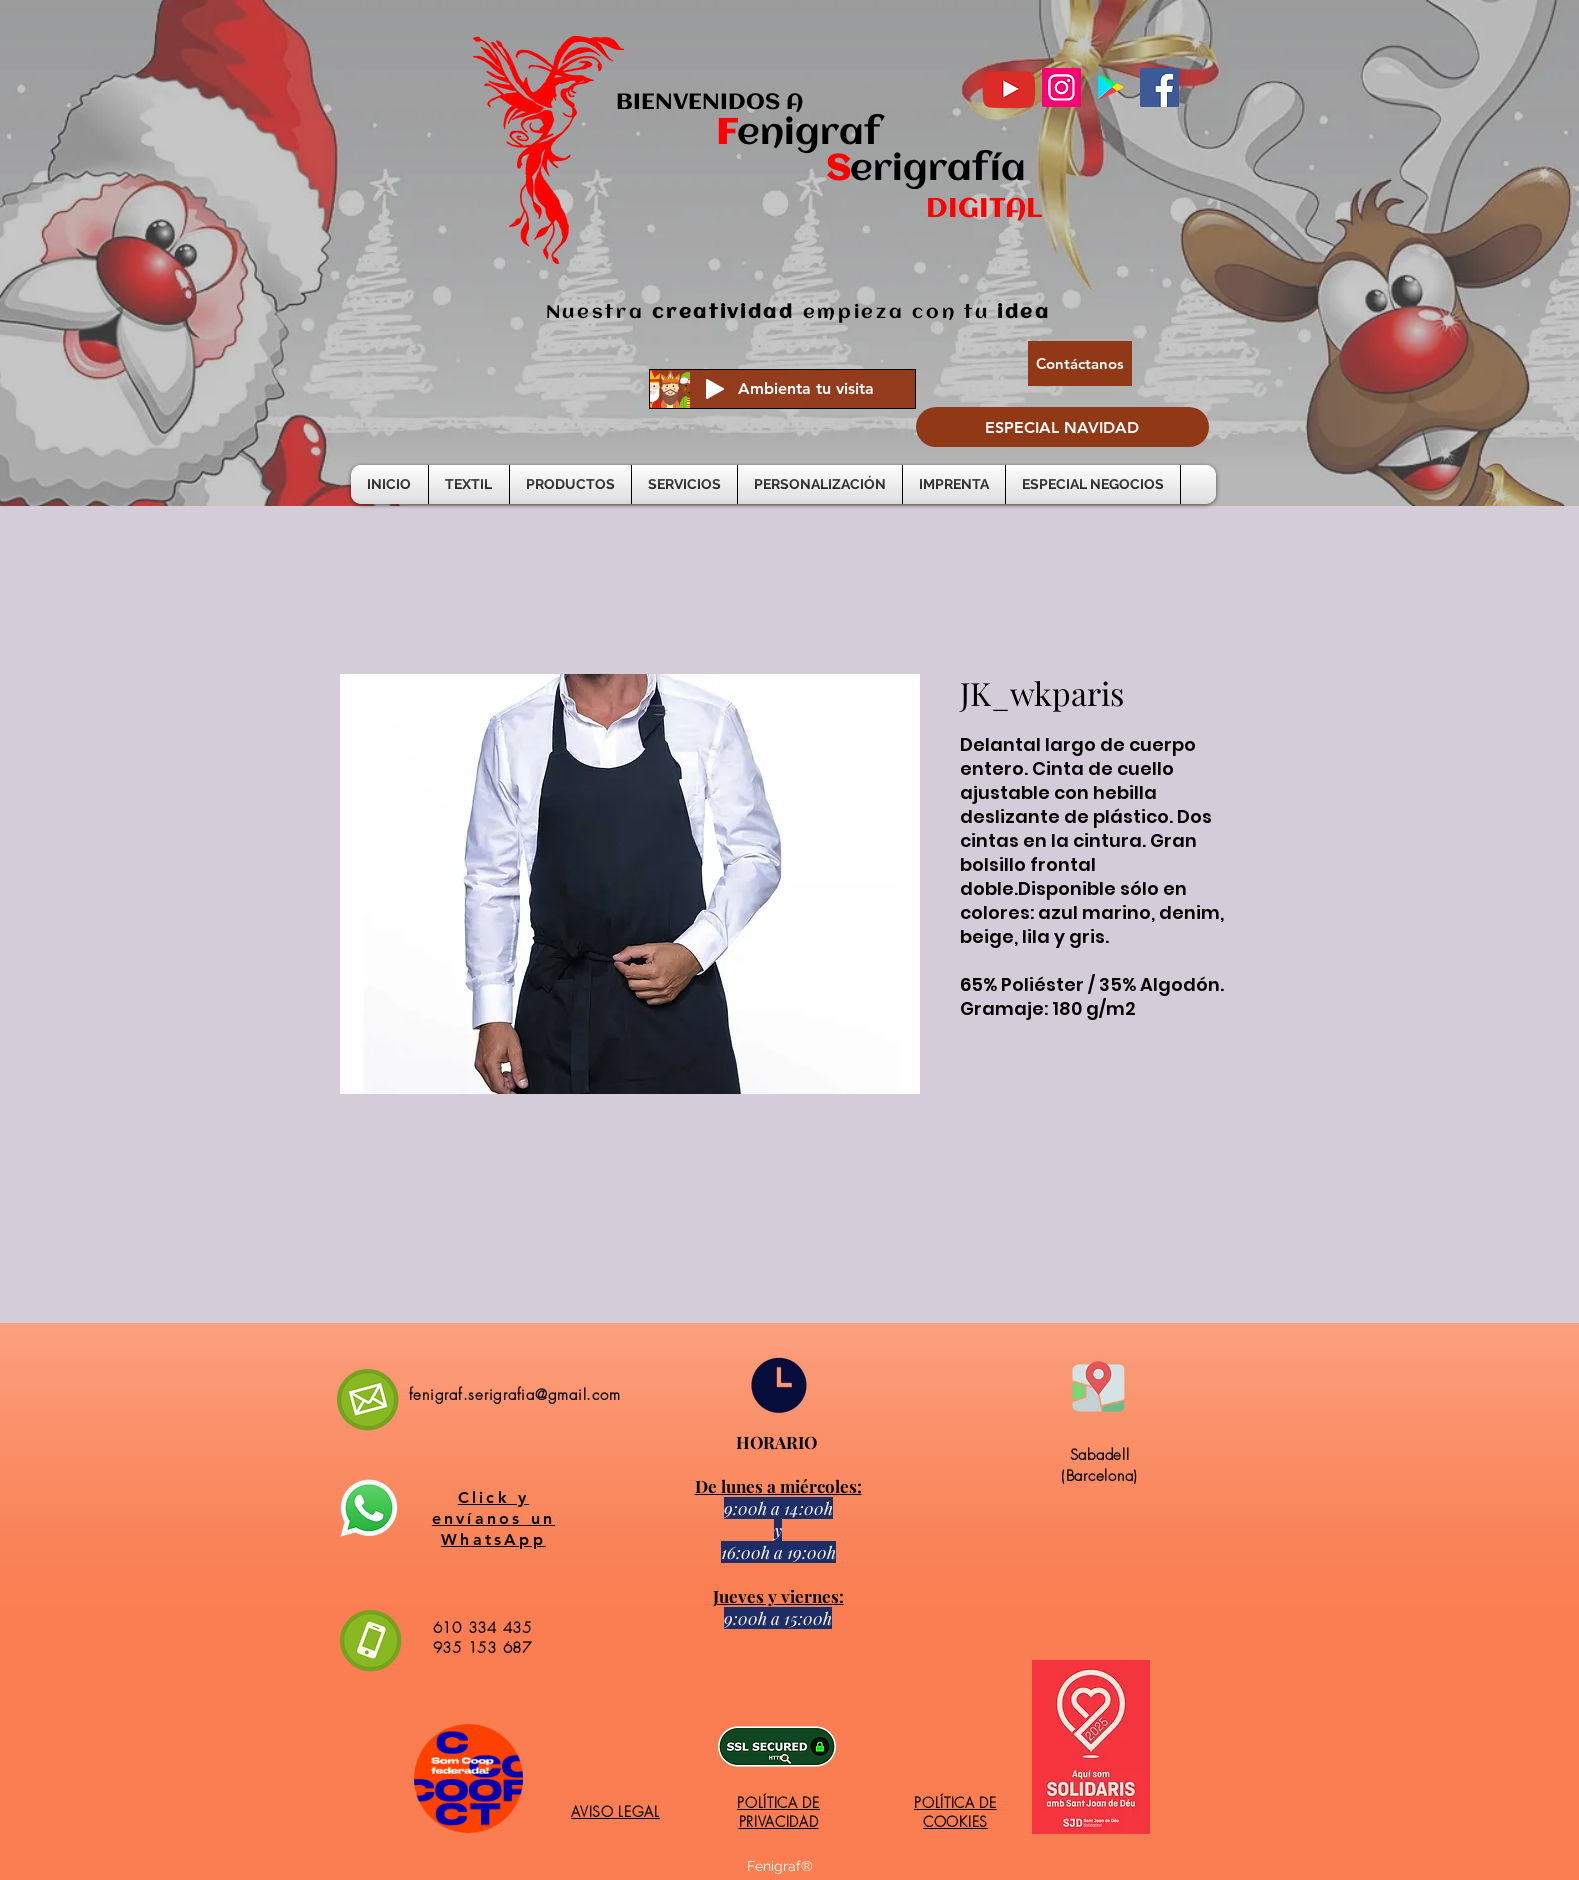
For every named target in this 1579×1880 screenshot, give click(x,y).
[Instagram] (1061, 87)
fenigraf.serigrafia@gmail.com (515, 1395)
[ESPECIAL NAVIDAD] (1062, 427)
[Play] (715, 389)
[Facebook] (1159, 87)
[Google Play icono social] (1110, 87)
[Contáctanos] (1080, 363)
